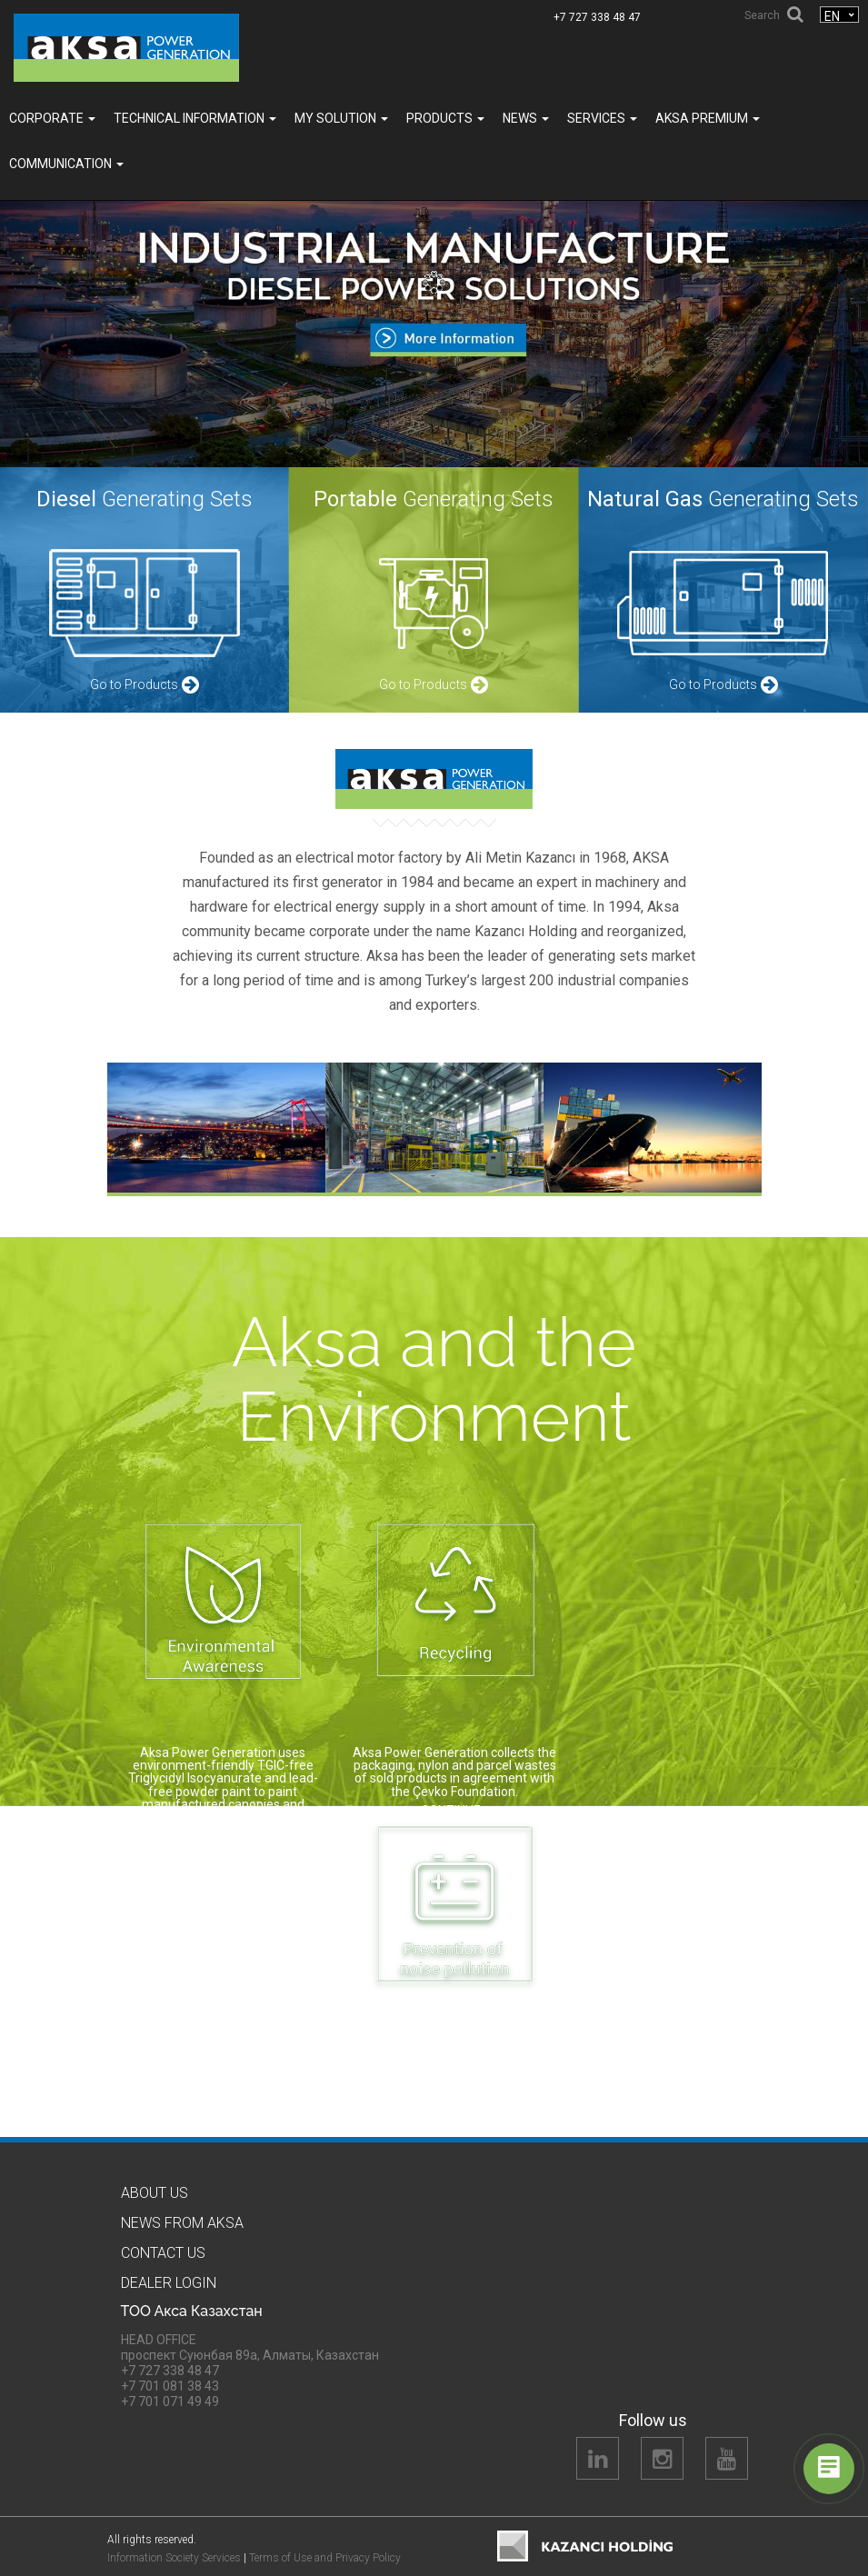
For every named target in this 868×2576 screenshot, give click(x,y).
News (526, 118)
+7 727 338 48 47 (597, 17)
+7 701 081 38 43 (170, 2386)
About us (154, 2193)
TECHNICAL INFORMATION (195, 118)
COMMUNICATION (66, 163)
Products (445, 118)
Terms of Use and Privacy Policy (325, 2557)
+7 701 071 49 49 (170, 2401)
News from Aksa (182, 2223)
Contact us (163, 2252)
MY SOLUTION (341, 118)
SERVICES (602, 118)
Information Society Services (174, 2557)
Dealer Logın (168, 2282)
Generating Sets (144, 499)
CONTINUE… (223, 1837)
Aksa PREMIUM (707, 118)
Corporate (52, 118)
